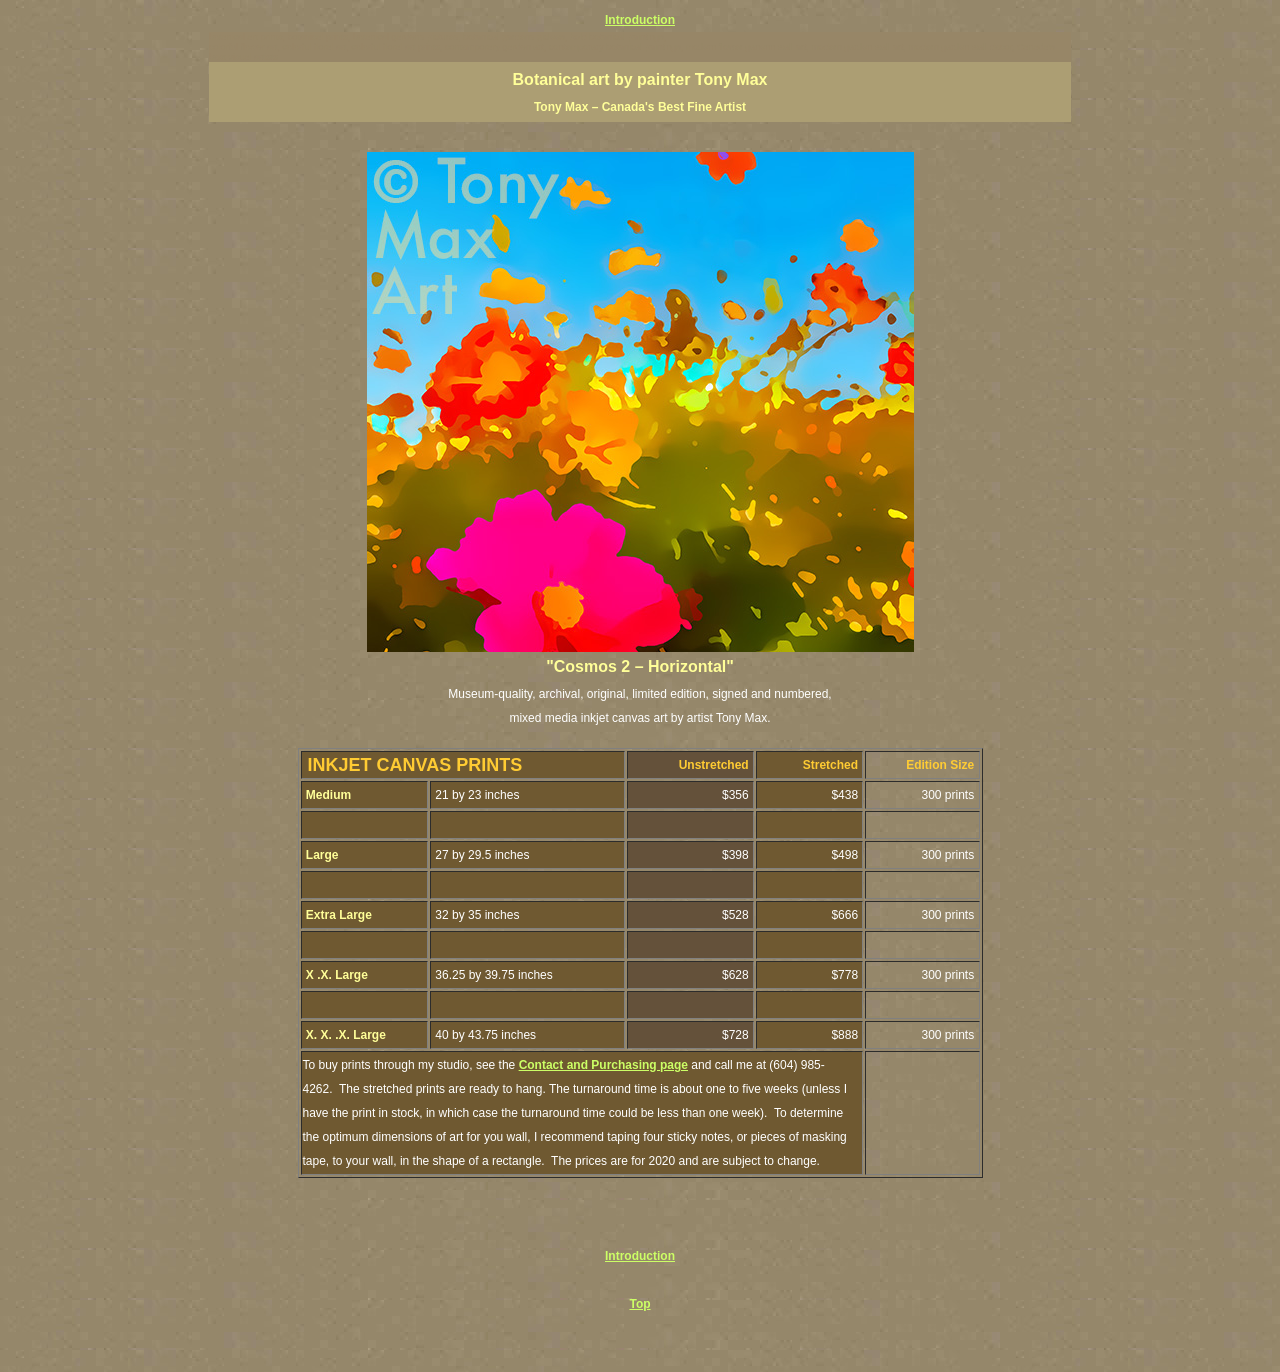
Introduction (640, 20)
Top (639, 1304)
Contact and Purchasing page (603, 1065)
